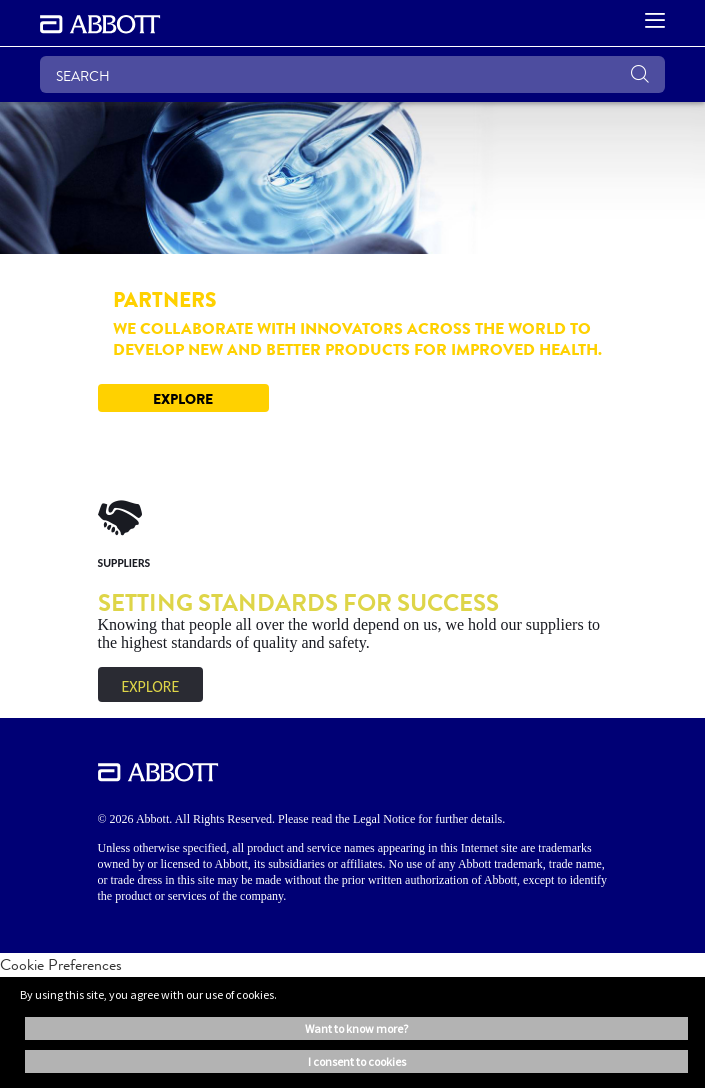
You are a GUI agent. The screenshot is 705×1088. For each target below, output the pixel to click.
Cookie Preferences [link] (61, 964)
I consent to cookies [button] (357, 1061)
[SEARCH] (352, 74)
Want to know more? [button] (356, 1028)
